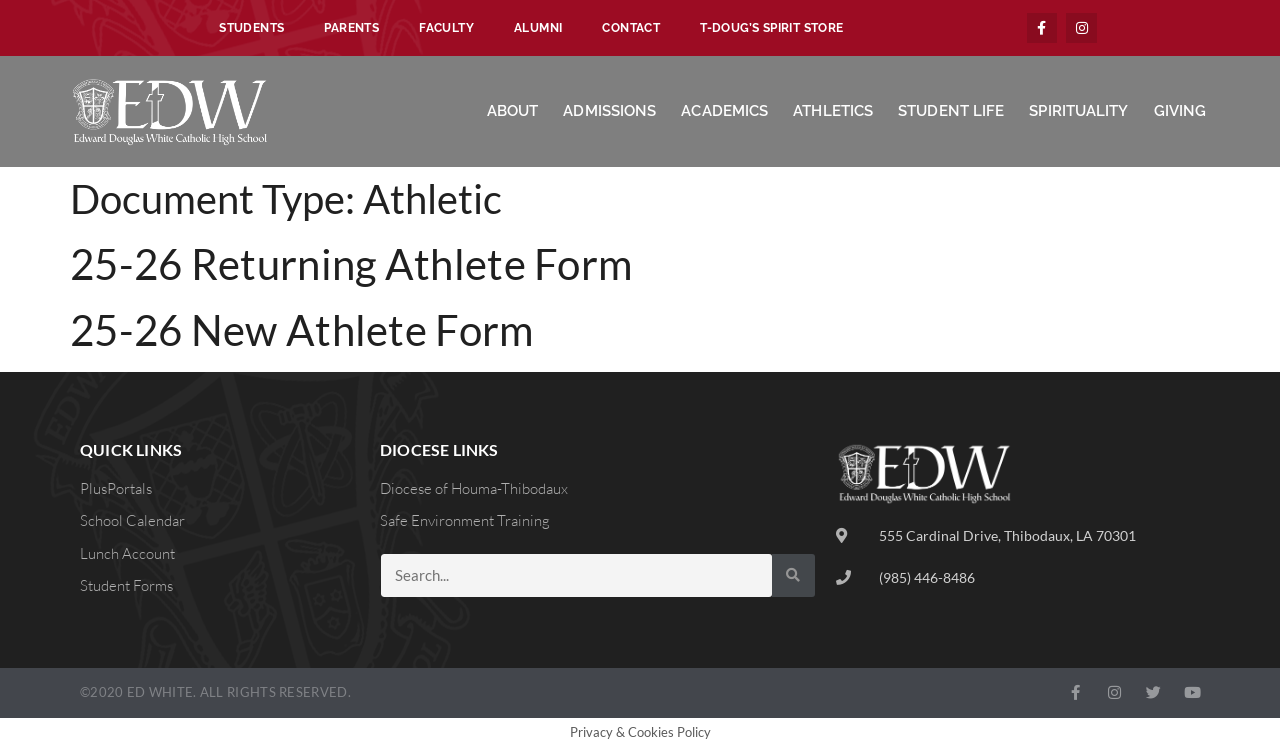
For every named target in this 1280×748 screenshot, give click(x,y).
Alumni (538, 28)
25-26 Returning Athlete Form (351, 264)
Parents (351, 28)
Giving (1180, 111)
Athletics (833, 111)
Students (251, 28)
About (513, 111)
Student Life (951, 111)
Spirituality (1078, 111)
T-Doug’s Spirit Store (771, 28)
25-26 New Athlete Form (302, 330)
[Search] (793, 575)
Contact (631, 28)
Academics (724, 111)
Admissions (609, 111)
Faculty (446, 28)
